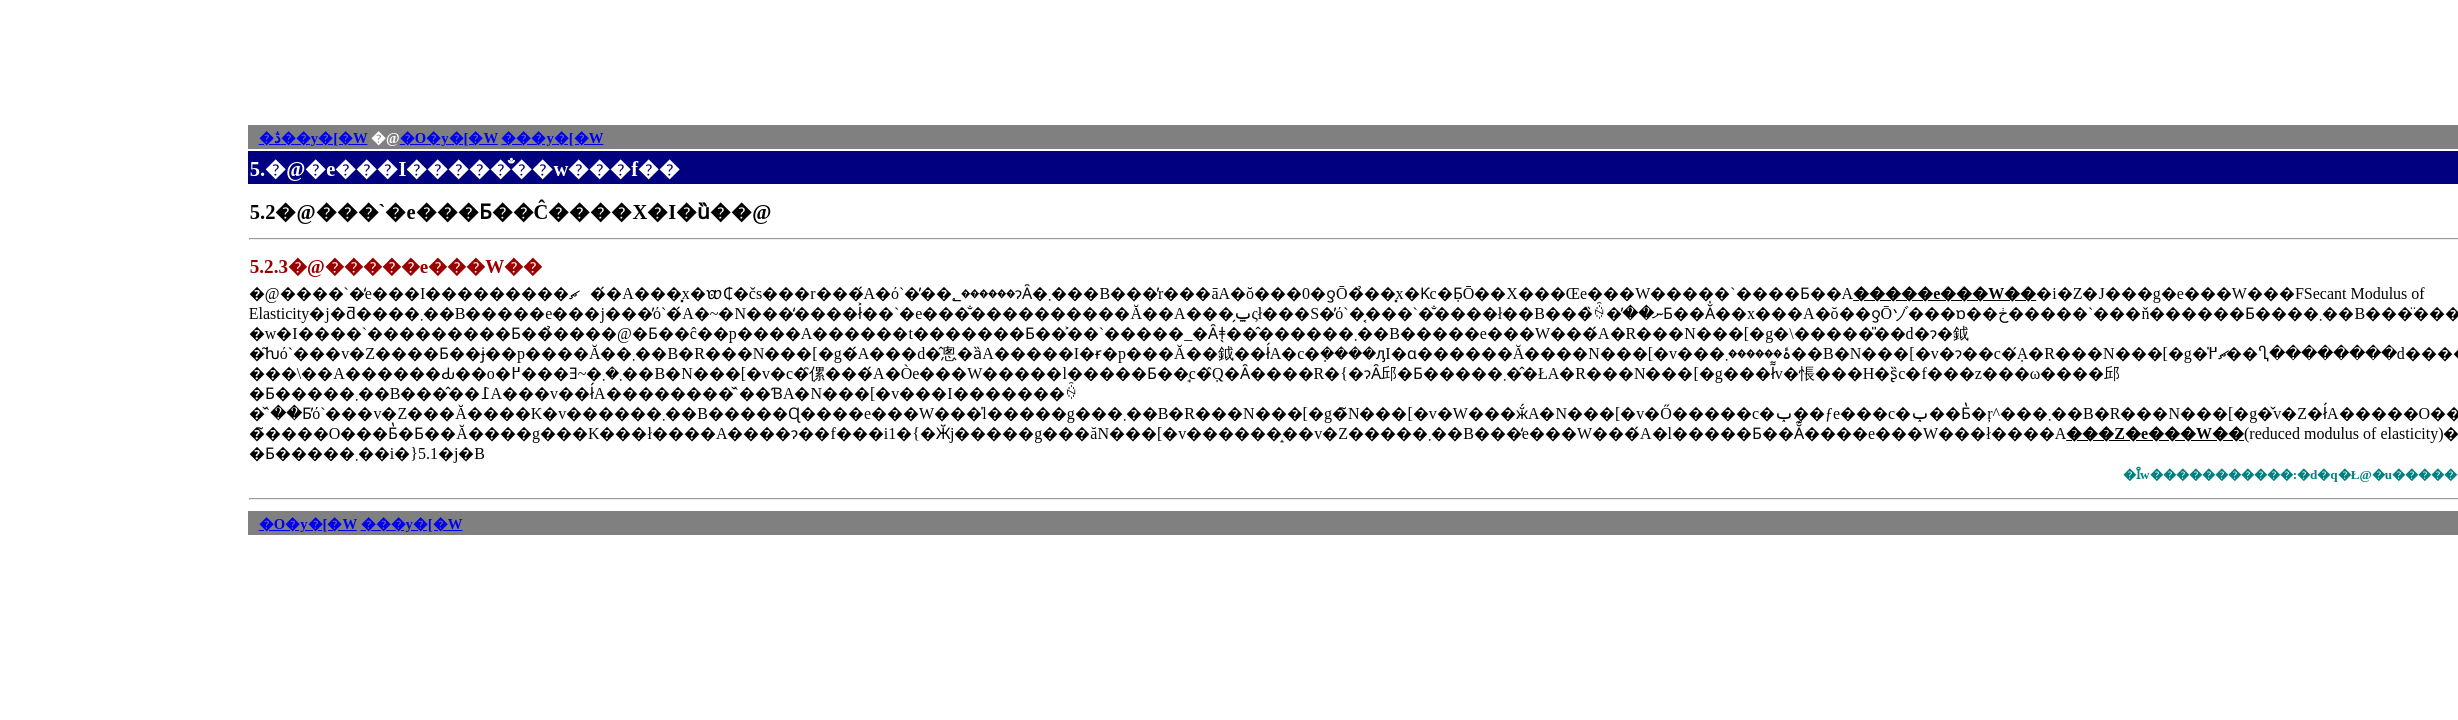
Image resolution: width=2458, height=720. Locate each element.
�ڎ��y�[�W (313, 138)
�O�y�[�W (449, 138)
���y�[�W (552, 138)
